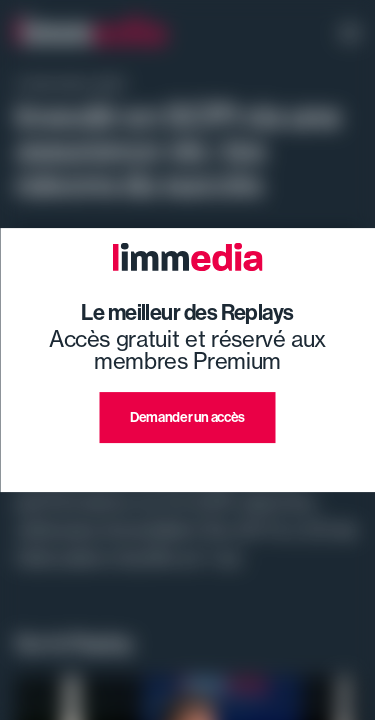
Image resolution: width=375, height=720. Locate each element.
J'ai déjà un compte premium (187, 466)
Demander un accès (187, 417)
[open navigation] (350, 35)
